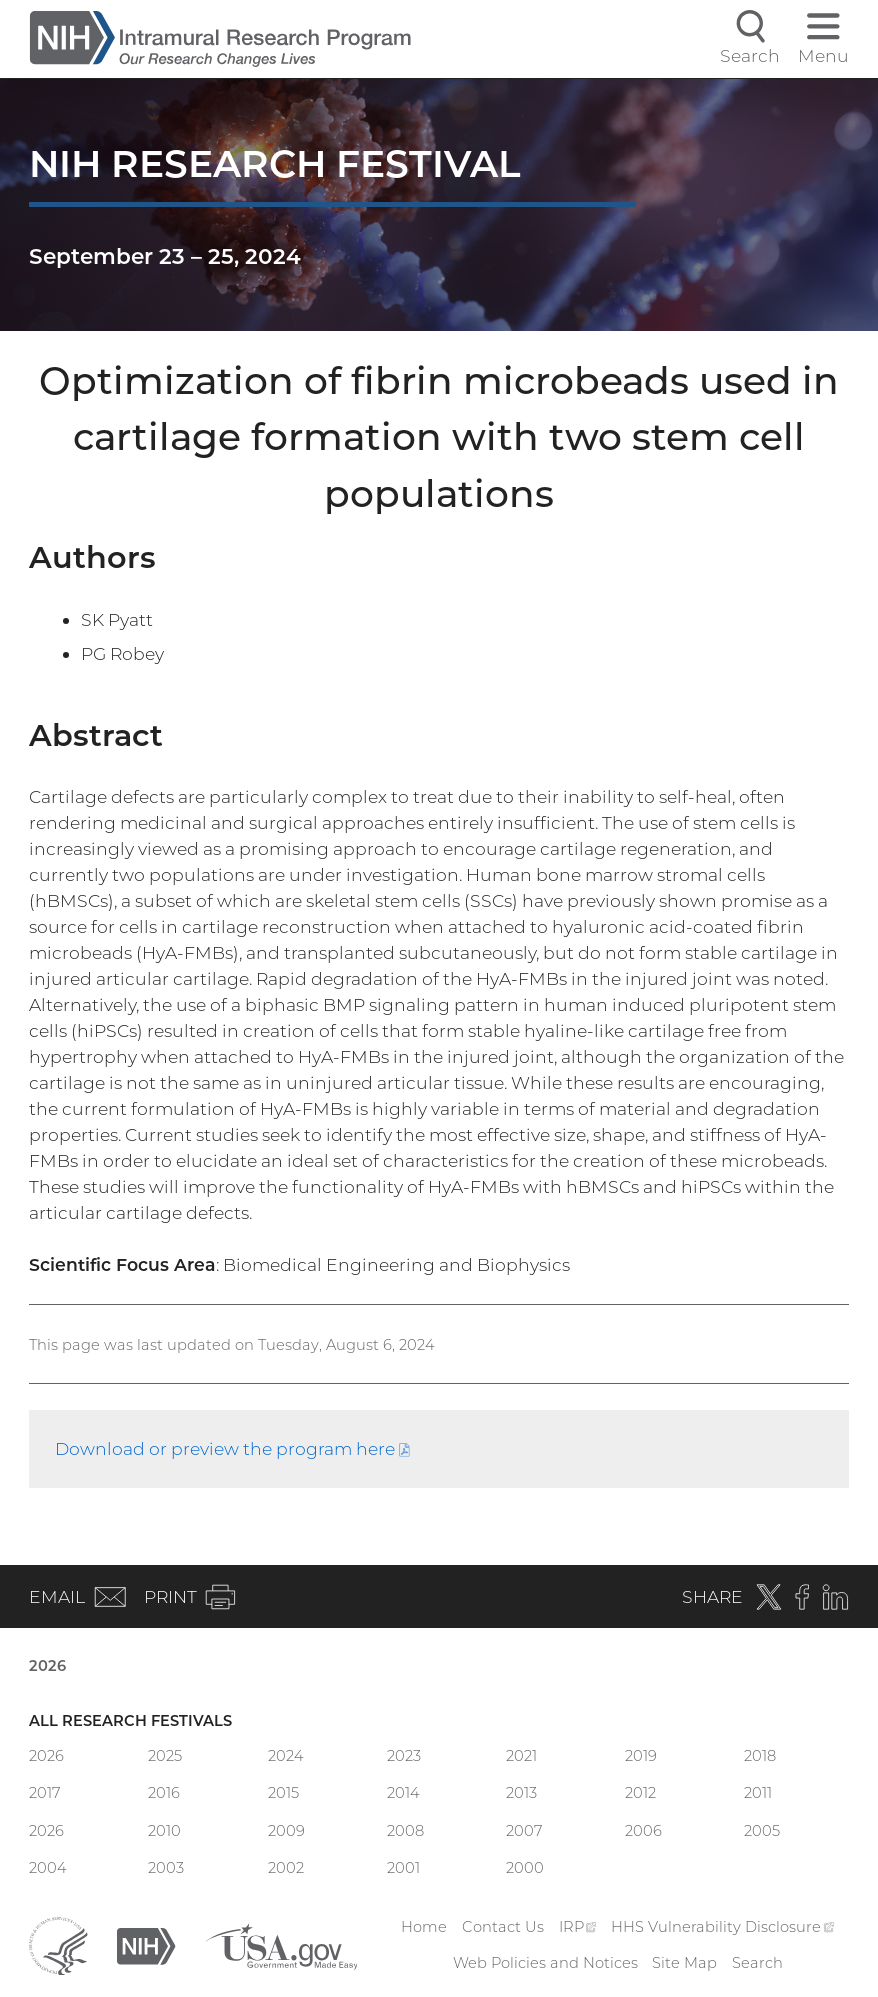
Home (424, 1927)
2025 (165, 1756)
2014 (403, 1793)
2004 (48, 1868)
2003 (166, 1868)
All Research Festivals (130, 1721)
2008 (405, 1831)
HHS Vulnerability (722, 1927)
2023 (404, 1756)
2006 (643, 1831)
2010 (164, 1831)
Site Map (684, 1963)
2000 (525, 1868)
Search (757, 1963)
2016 (164, 1793)
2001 (403, 1868)
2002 (286, 1868)
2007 (524, 1831)
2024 (286, 1756)
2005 (762, 1831)
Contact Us (503, 1927)
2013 (521, 1793)
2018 (760, 1756)
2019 (641, 1756)
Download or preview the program (232, 1448)
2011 (758, 1793)
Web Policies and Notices (545, 1963)
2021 (521, 1756)
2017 (45, 1793)
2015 (283, 1793)
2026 (47, 1666)
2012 (640, 1793)
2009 (286, 1831)
